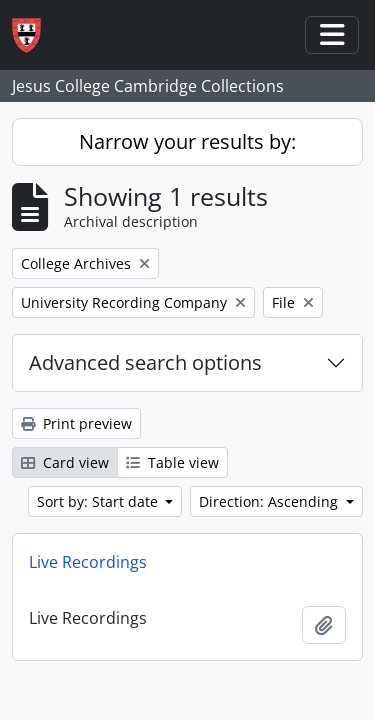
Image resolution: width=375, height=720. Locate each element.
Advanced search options (145, 362)
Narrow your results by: (187, 141)
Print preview (76, 423)
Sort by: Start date (99, 501)
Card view (65, 462)
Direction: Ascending (270, 501)
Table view (172, 462)
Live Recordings (88, 562)
